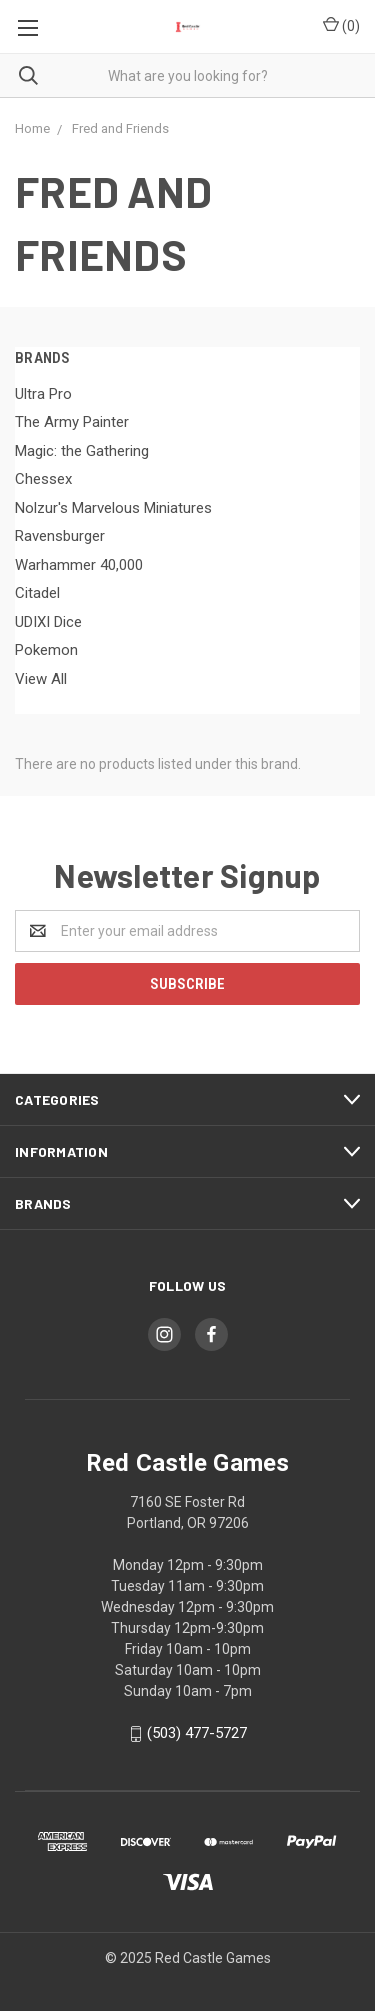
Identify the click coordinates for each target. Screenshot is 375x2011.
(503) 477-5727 (197, 1733)
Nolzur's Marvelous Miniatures (113, 508)
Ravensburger (60, 536)
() (341, 25)
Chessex (43, 479)
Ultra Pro (43, 394)
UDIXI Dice (48, 622)
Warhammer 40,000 (79, 565)
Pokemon (46, 650)
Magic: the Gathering (82, 451)
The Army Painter (72, 422)
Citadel (37, 593)
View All (41, 679)
